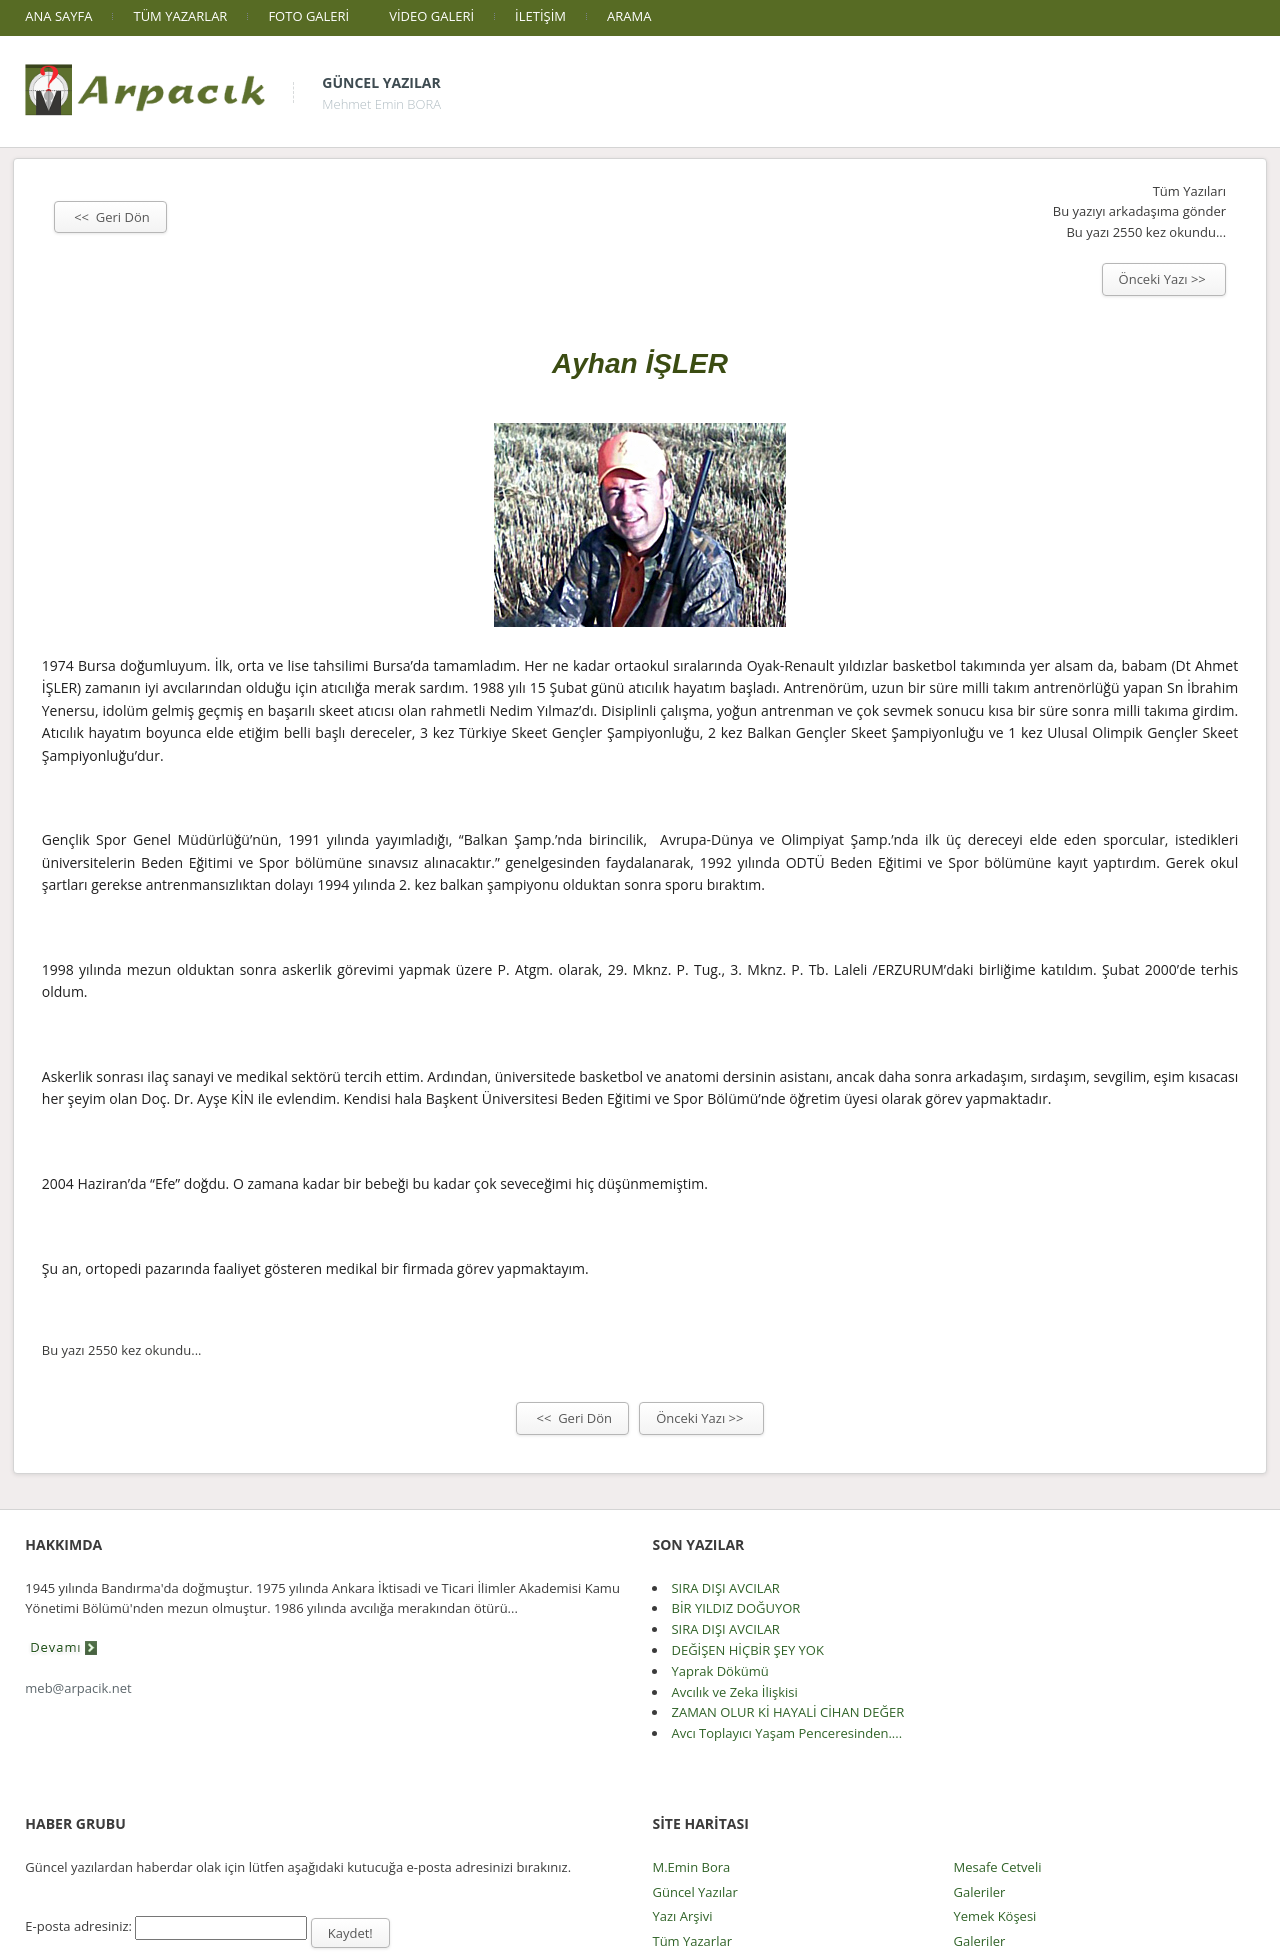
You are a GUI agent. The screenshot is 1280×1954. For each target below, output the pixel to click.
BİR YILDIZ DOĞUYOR (735, 1608)
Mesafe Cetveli (998, 1867)
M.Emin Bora (691, 1867)
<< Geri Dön (110, 217)
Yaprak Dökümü (719, 1671)
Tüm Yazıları (1190, 191)
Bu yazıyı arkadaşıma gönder (1139, 211)
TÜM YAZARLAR (180, 16)
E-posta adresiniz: (78, 1926)
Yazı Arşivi (682, 1916)
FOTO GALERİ (308, 16)
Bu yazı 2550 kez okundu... (1146, 232)
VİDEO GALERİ (431, 16)
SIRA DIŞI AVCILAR (725, 1588)
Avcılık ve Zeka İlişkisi (734, 1692)
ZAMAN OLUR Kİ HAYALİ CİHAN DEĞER (787, 1712)
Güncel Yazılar (381, 82)
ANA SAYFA (58, 16)
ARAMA (629, 16)
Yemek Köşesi (995, 1916)
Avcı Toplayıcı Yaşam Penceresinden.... (786, 1733)
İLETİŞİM (540, 16)
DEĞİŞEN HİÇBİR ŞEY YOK (747, 1650)
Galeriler (980, 1892)
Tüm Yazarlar (692, 1941)
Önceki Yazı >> (1164, 279)
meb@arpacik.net (78, 1688)
